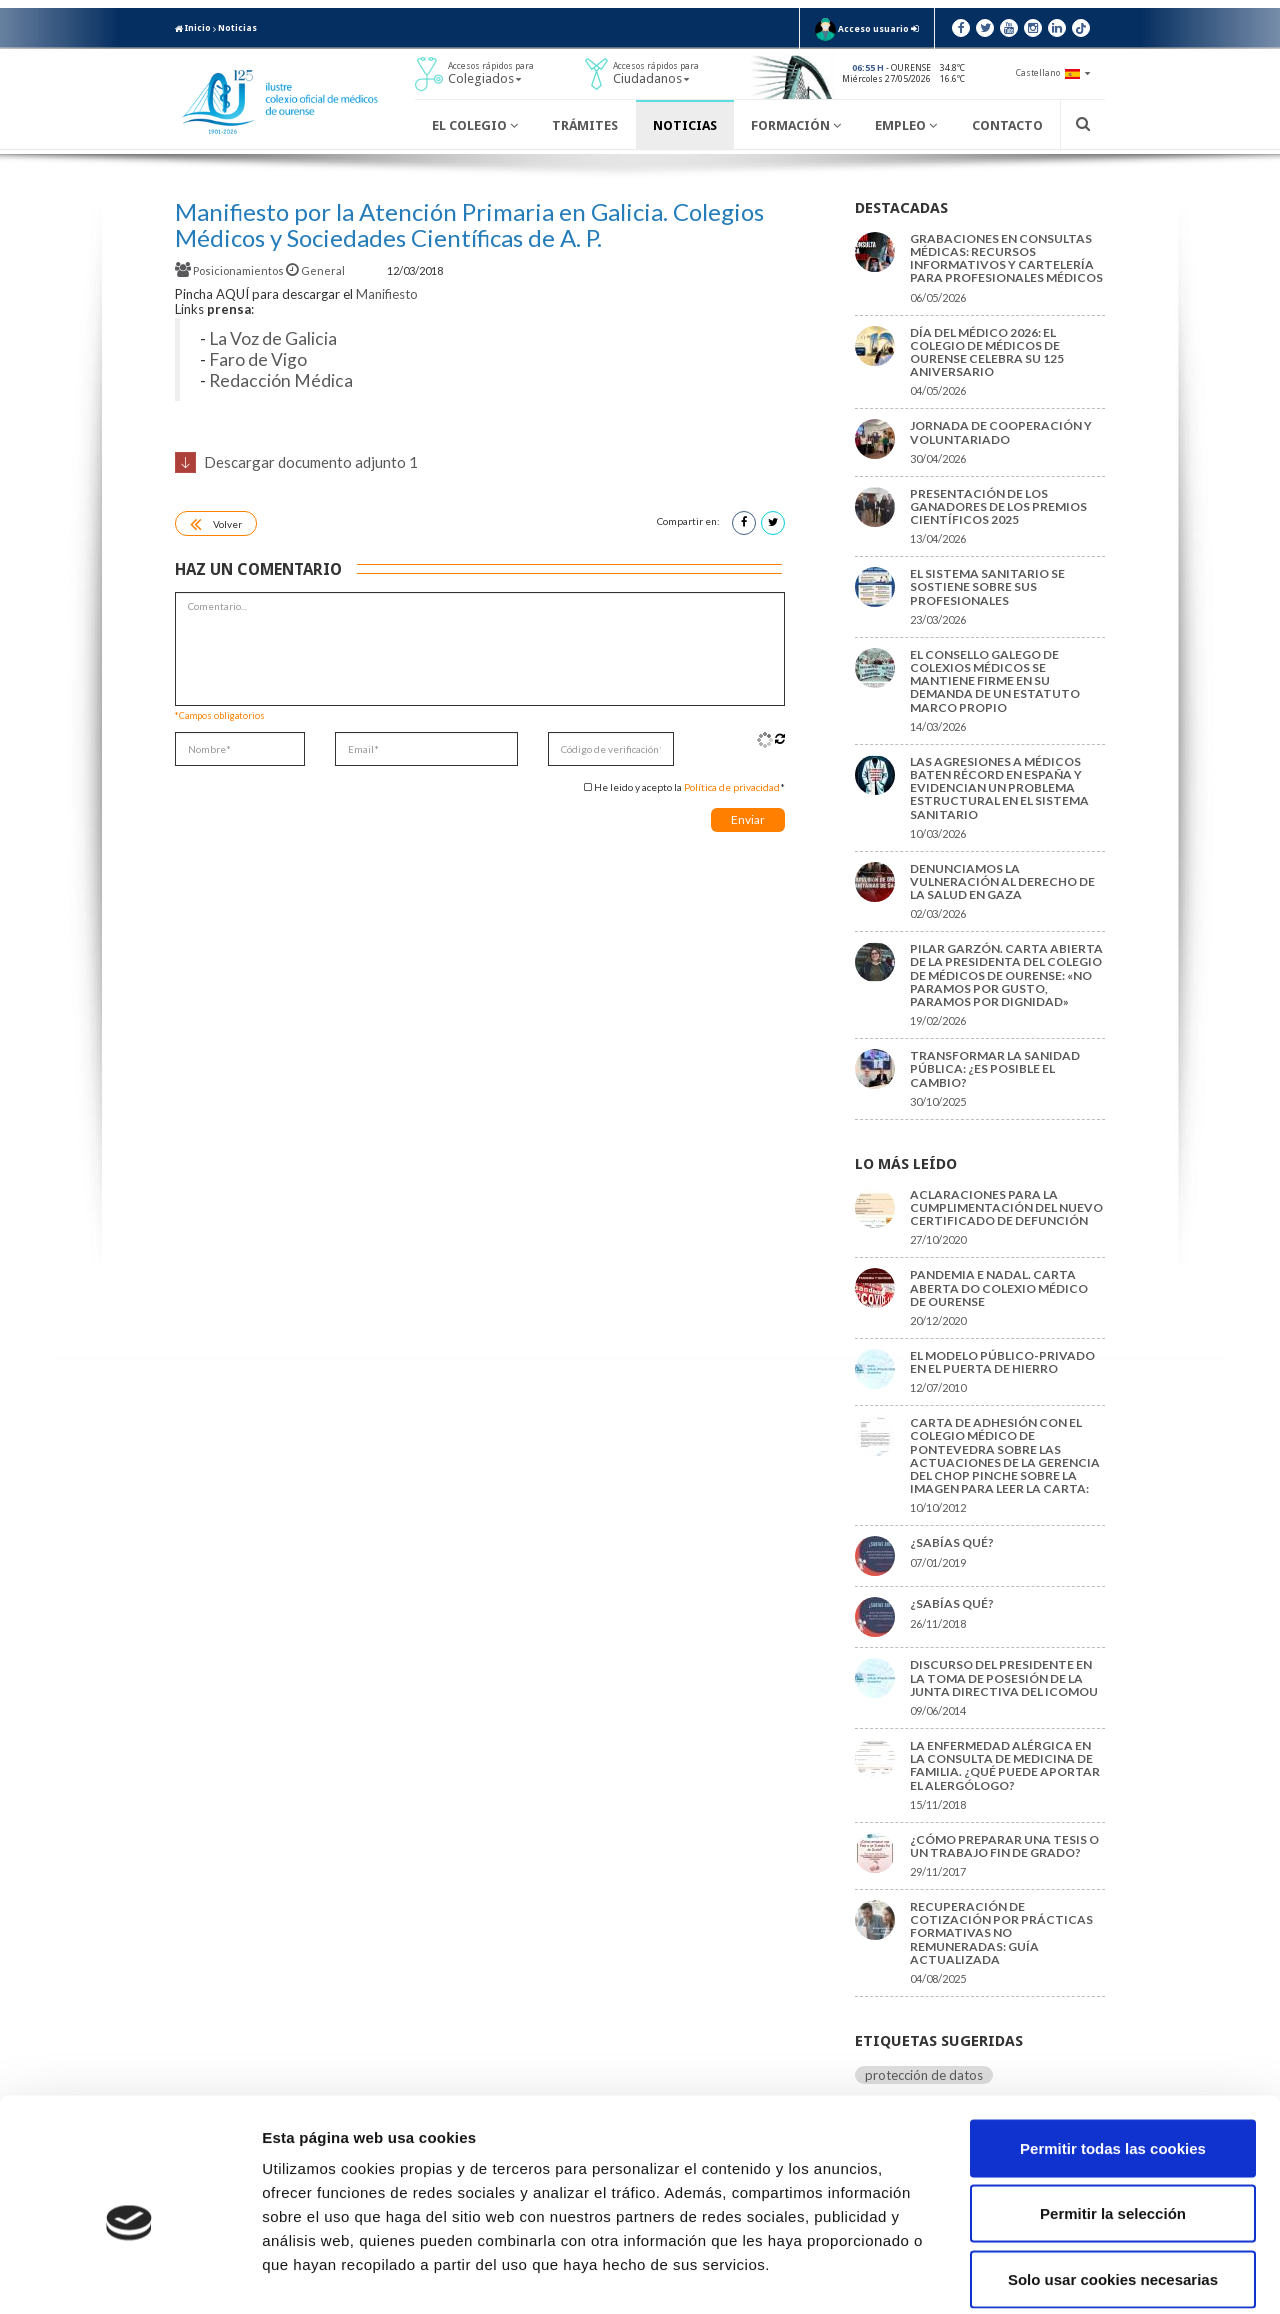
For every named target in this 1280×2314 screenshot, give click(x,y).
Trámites (585, 125)
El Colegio (475, 125)
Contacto (1007, 125)
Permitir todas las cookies (1113, 2051)
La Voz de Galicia (273, 338)
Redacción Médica (281, 380)
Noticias (237, 28)
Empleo (906, 125)
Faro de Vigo (258, 359)
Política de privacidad (732, 787)
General (316, 270)
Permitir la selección (1113, 2117)
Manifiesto (387, 294)
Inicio (193, 28)
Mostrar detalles (1074, 2274)
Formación (796, 125)
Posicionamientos (230, 270)
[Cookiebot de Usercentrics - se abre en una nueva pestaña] (129, 2275)
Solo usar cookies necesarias (1113, 2182)
